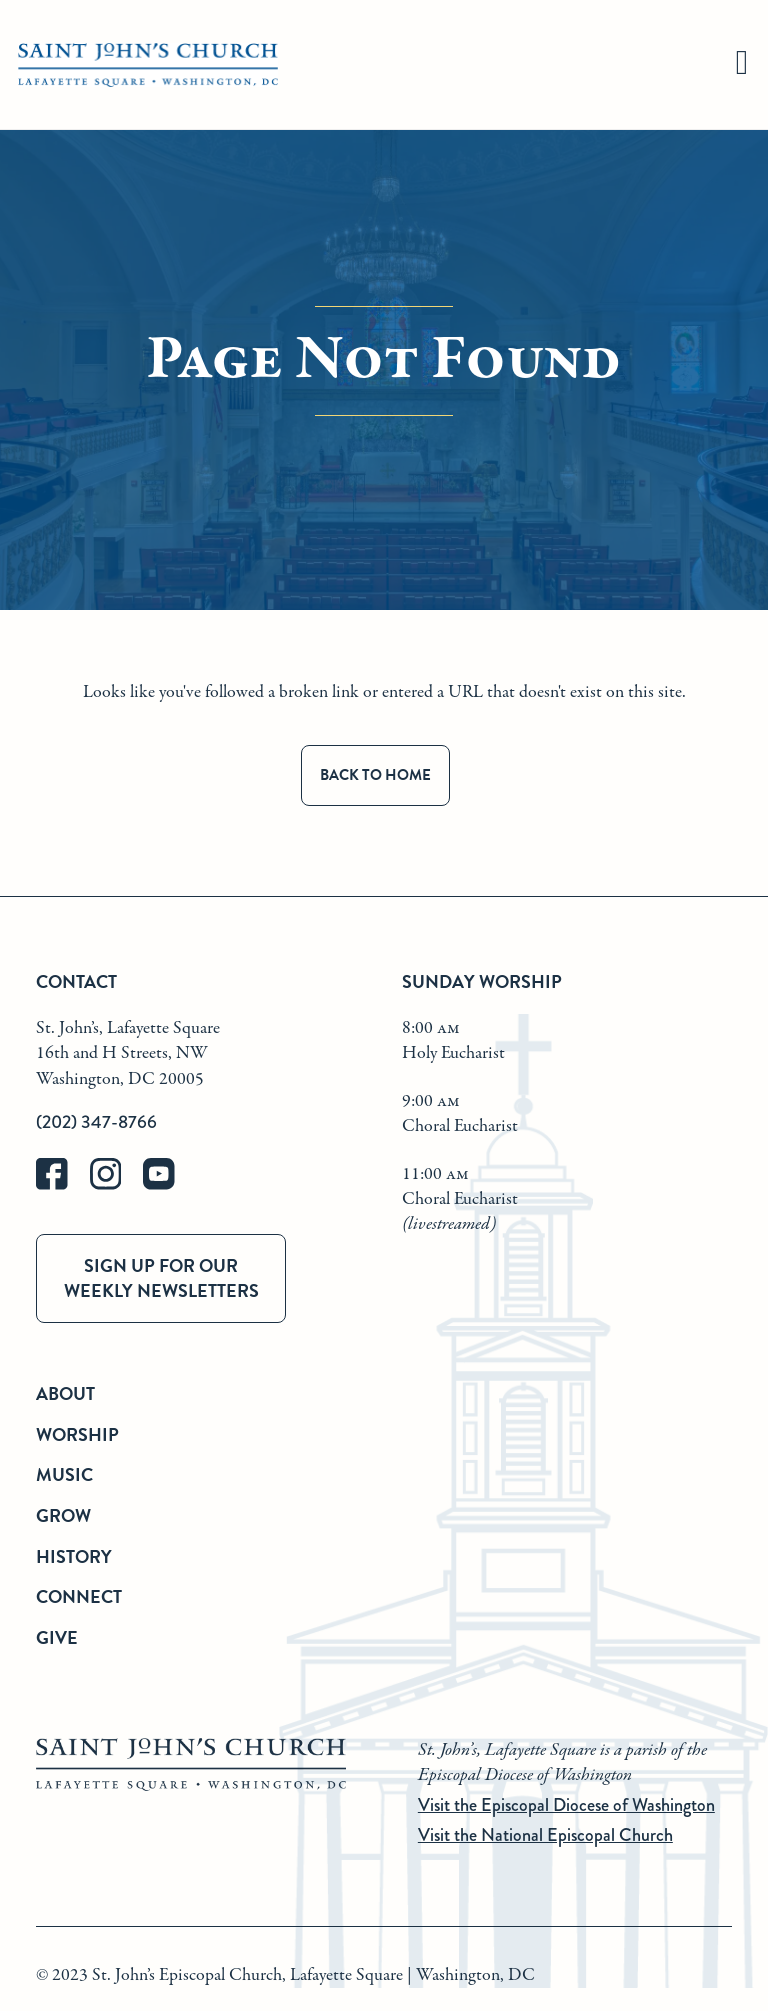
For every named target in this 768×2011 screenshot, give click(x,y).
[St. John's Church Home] (148, 65)
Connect (79, 1596)
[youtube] (168, 1185)
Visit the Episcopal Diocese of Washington (566, 1805)
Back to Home (375, 775)
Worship (77, 1434)
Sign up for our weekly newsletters (161, 1278)
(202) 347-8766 (96, 1122)
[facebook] (63, 1185)
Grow (63, 1515)
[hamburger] (742, 65)
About (65, 1393)
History (74, 1556)
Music (64, 1474)
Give (57, 1637)
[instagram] (117, 1185)
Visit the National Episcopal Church (545, 1835)
